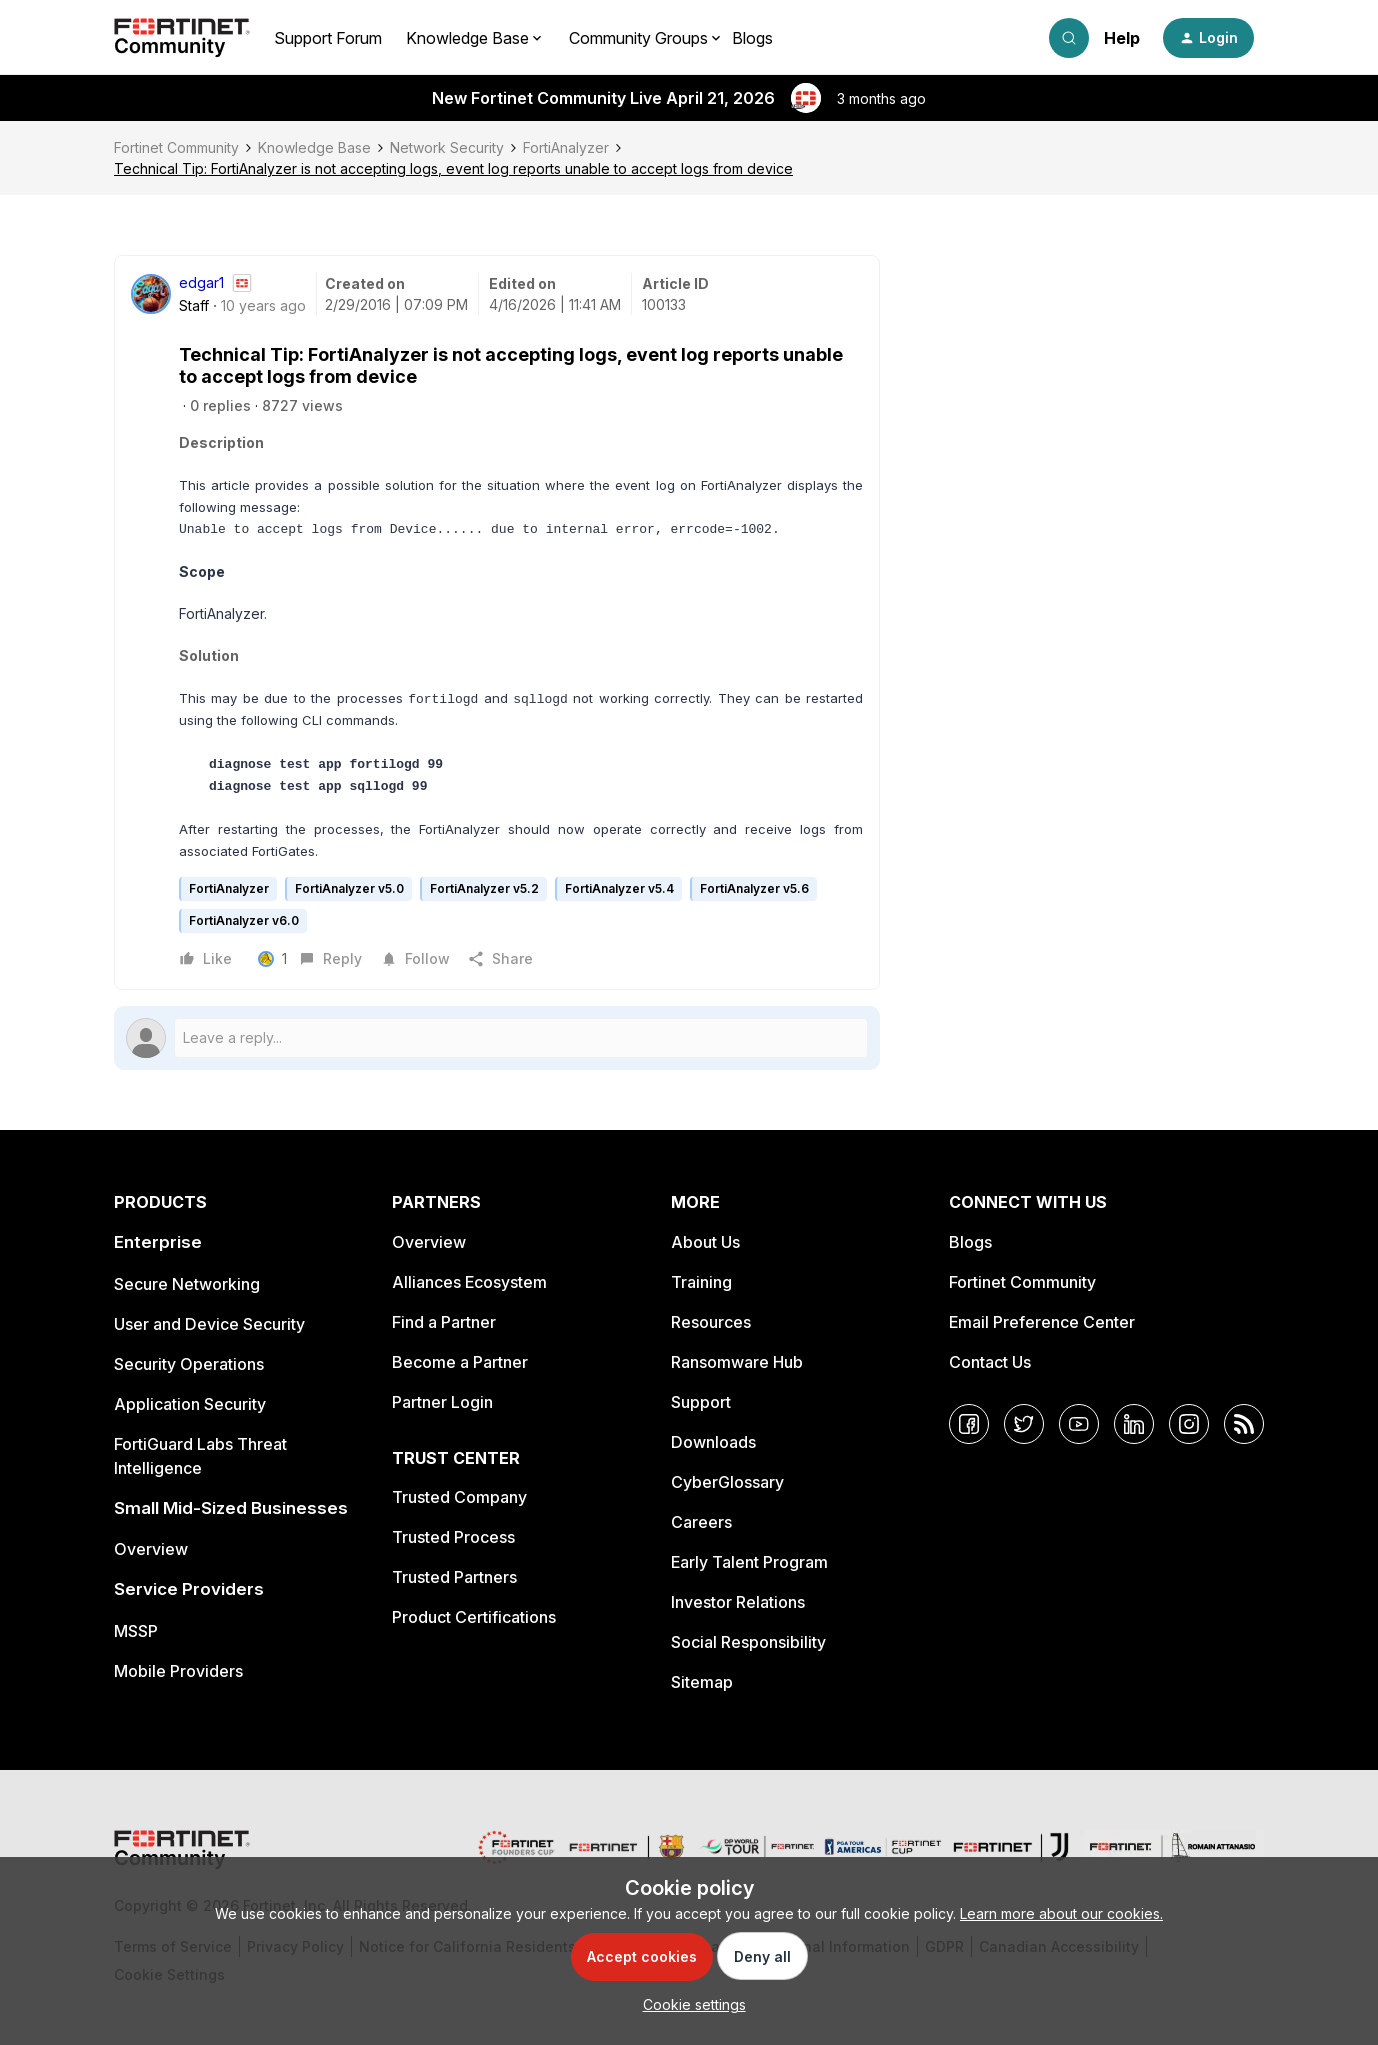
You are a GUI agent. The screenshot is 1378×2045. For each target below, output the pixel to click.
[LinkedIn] (1134, 1424)
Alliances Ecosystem (469, 1282)
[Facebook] (969, 1424)
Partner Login (442, 1402)
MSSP (136, 1631)
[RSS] (1244, 1424)
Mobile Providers (178, 1671)
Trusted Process (453, 1537)
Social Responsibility (748, 1642)
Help (1122, 38)
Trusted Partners (454, 1577)
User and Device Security (209, 1324)
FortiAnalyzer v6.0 (244, 920)
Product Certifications (474, 1617)
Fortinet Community (176, 147)
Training (701, 1282)
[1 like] (275, 959)
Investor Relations (738, 1602)
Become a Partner (460, 1362)
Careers (701, 1522)
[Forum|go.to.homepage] (182, 38)
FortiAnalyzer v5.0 (349, 888)
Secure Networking (187, 1284)
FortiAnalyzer (566, 147)
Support (701, 1402)
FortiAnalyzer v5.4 (619, 888)
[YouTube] (1079, 1424)
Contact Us (990, 1362)
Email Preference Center (1042, 1322)
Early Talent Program (749, 1562)
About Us (705, 1242)
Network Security (447, 147)
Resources (711, 1322)
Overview (151, 1549)
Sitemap (702, 1682)
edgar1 (201, 282)
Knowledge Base (314, 147)
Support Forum (328, 38)
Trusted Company (459, 1497)
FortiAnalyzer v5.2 (484, 888)
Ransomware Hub (737, 1362)
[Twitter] (1024, 1424)
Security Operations (189, 1364)
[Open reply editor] (497, 1038)
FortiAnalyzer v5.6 (754, 888)
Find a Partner (444, 1322)
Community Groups (638, 38)
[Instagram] (1189, 1424)
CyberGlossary (727, 1482)
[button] (1208, 38)
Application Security (190, 1404)
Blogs (752, 38)
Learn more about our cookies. (1061, 1913)
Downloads (713, 1442)
